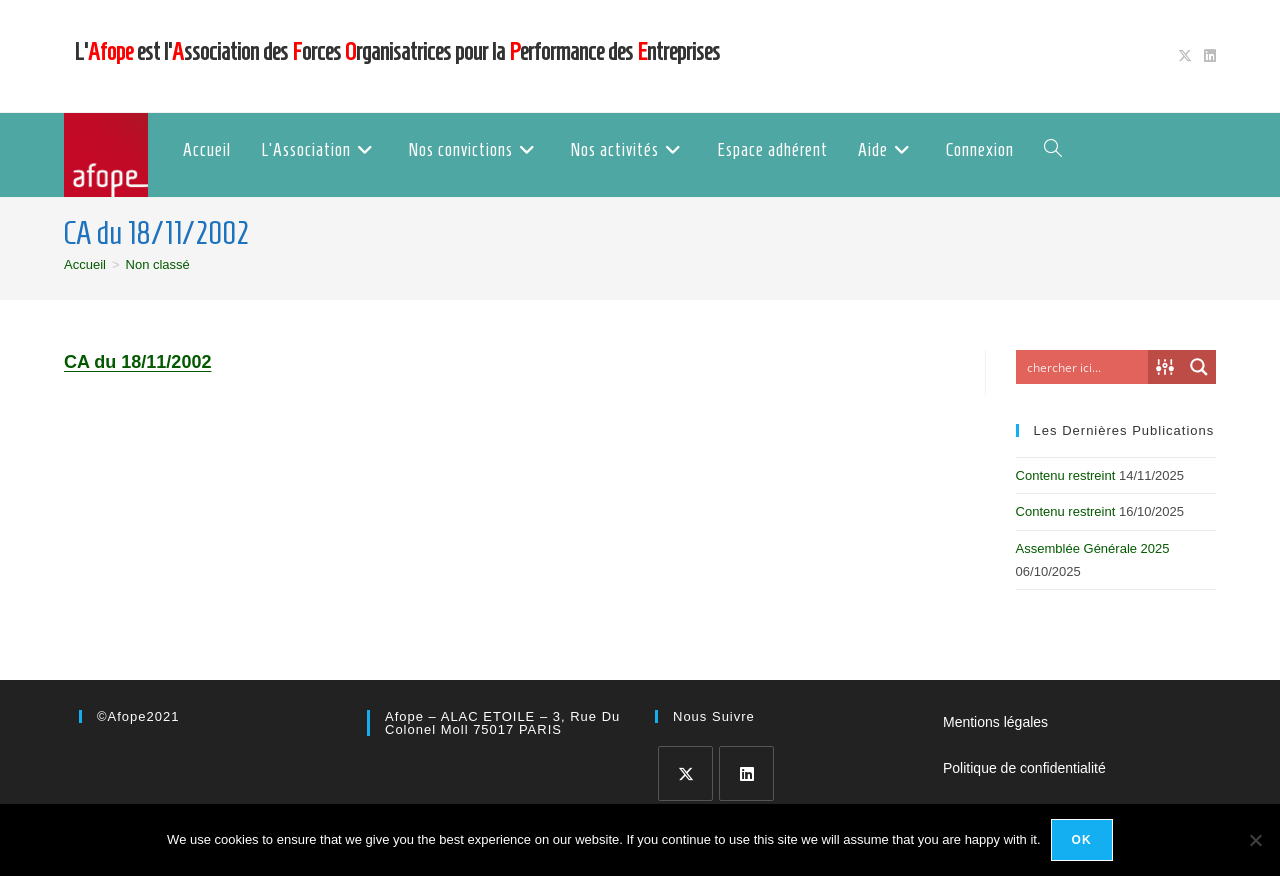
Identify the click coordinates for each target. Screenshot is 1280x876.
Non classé (158, 264)
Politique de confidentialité (1024, 768)
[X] (685, 773)
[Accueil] (85, 264)
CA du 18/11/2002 (137, 362)
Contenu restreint (1066, 475)
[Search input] (1087, 367)
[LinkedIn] (746, 773)
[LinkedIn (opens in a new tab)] (1207, 56)
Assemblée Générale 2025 (1093, 548)
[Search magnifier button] (1199, 367)
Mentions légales (995, 722)
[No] (1255, 840)
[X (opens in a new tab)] (1185, 56)
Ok (1082, 840)
